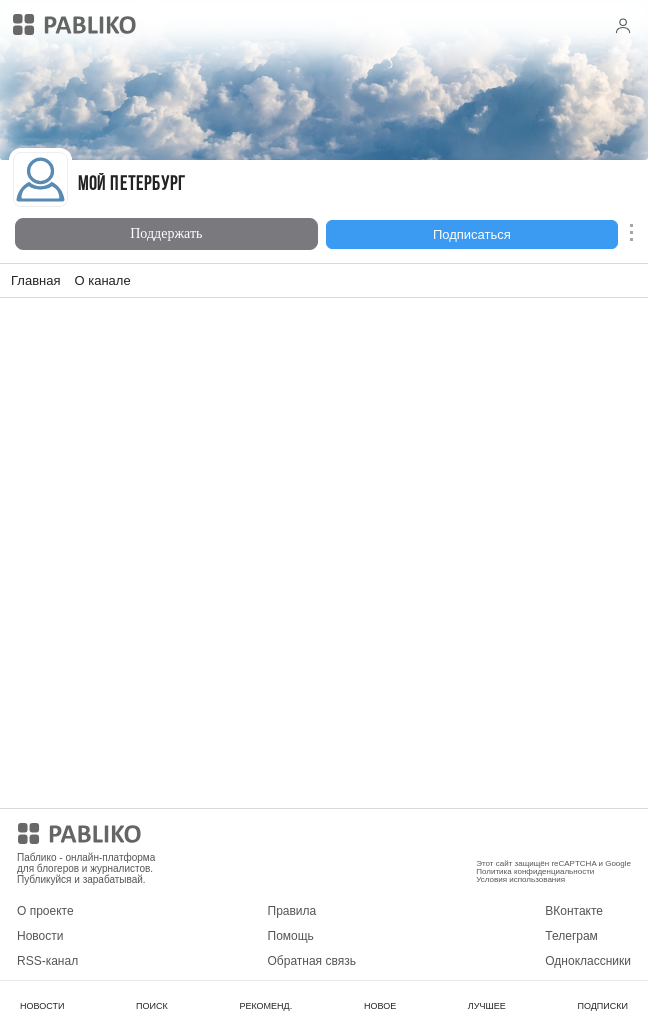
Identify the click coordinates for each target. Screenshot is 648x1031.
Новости (40, 936)
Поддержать (166, 233)
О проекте (45, 911)
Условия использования (520, 879)
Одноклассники (588, 961)
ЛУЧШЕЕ (487, 1006)
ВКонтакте (574, 911)
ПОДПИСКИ (602, 1006)
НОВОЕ (380, 1006)
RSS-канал (47, 961)
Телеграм (571, 936)
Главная (35, 280)
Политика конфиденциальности (535, 871)
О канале (102, 280)
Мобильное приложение (542, 837)
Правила (292, 911)
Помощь (291, 936)
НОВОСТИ (42, 1006)
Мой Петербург (132, 185)
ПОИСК (152, 1006)
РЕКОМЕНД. (265, 1006)
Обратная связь (312, 961)
